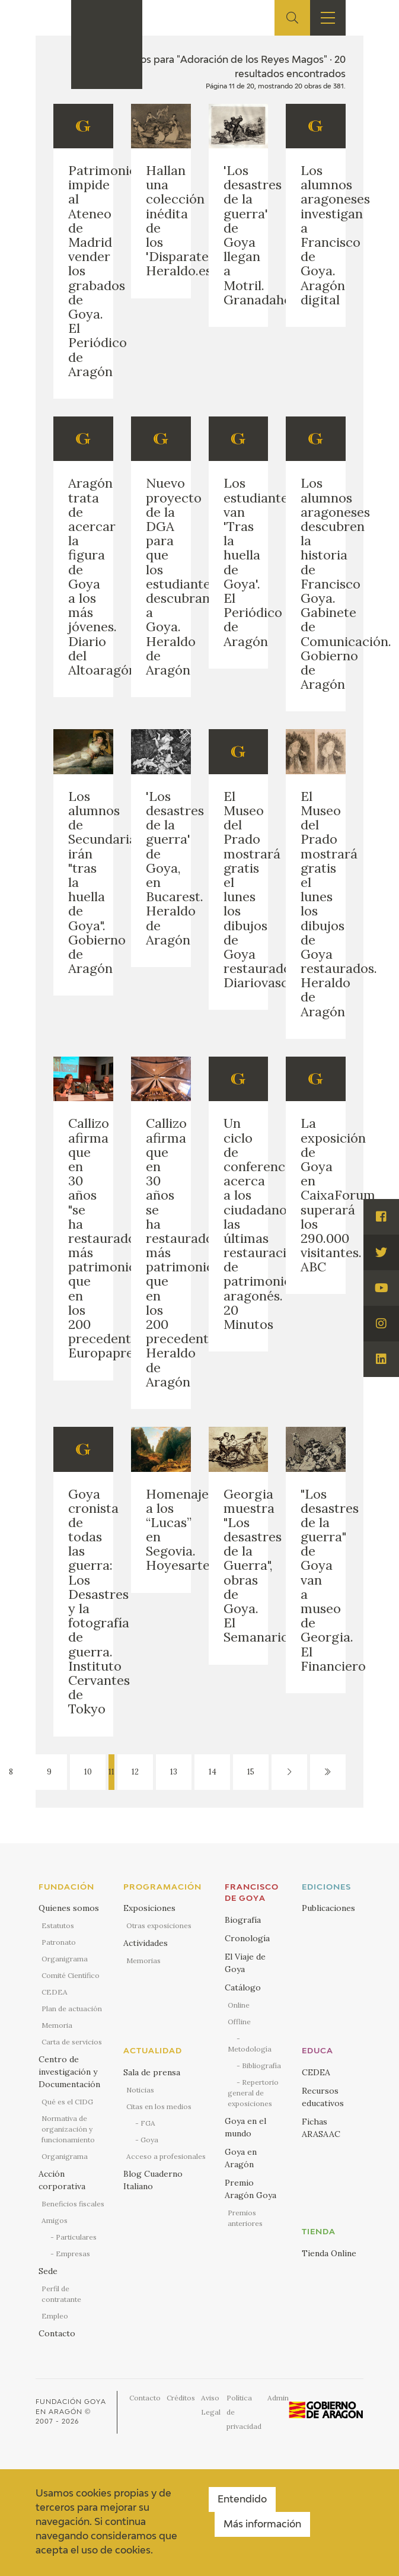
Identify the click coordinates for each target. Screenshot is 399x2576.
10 (88, 1772)
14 (212, 1772)
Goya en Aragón (241, 2158)
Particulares (76, 2236)
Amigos (55, 2220)
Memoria (57, 2025)
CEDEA (55, 1991)
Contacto (57, 2333)
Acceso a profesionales (166, 2156)
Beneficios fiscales (73, 2203)
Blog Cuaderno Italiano (153, 2180)
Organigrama (65, 1958)
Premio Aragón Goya (250, 2188)
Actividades (145, 1943)
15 (250, 1772)
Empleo (55, 2315)
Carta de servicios (72, 2041)
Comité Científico (71, 1975)
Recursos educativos (323, 2096)
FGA (148, 2123)
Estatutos (58, 1925)
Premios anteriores (245, 2218)
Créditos (181, 2397)
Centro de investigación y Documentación (69, 2072)
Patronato (59, 1942)
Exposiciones (149, 1908)
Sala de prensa (151, 2072)
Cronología (247, 1938)
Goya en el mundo (245, 2127)
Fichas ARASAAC (321, 2127)
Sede (48, 2271)
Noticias (140, 2089)
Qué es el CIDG (67, 2101)
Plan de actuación (72, 2008)
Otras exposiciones (158, 1925)
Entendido (242, 2500)
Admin (278, 2397)
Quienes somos (69, 1908)
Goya (149, 2139)
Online (239, 2005)
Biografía (243, 1919)
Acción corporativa (62, 2180)
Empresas (73, 2253)
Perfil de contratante (61, 2294)
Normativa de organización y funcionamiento (68, 2129)
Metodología (250, 2048)
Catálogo (243, 1987)
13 (173, 1772)
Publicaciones (328, 1908)
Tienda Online (329, 2253)
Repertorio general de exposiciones (253, 2093)
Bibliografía (261, 2065)
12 (135, 1772)
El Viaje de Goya (245, 1962)
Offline (239, 2021)
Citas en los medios (158, 2106)
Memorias (143, 1960)
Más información (262, 2525)
